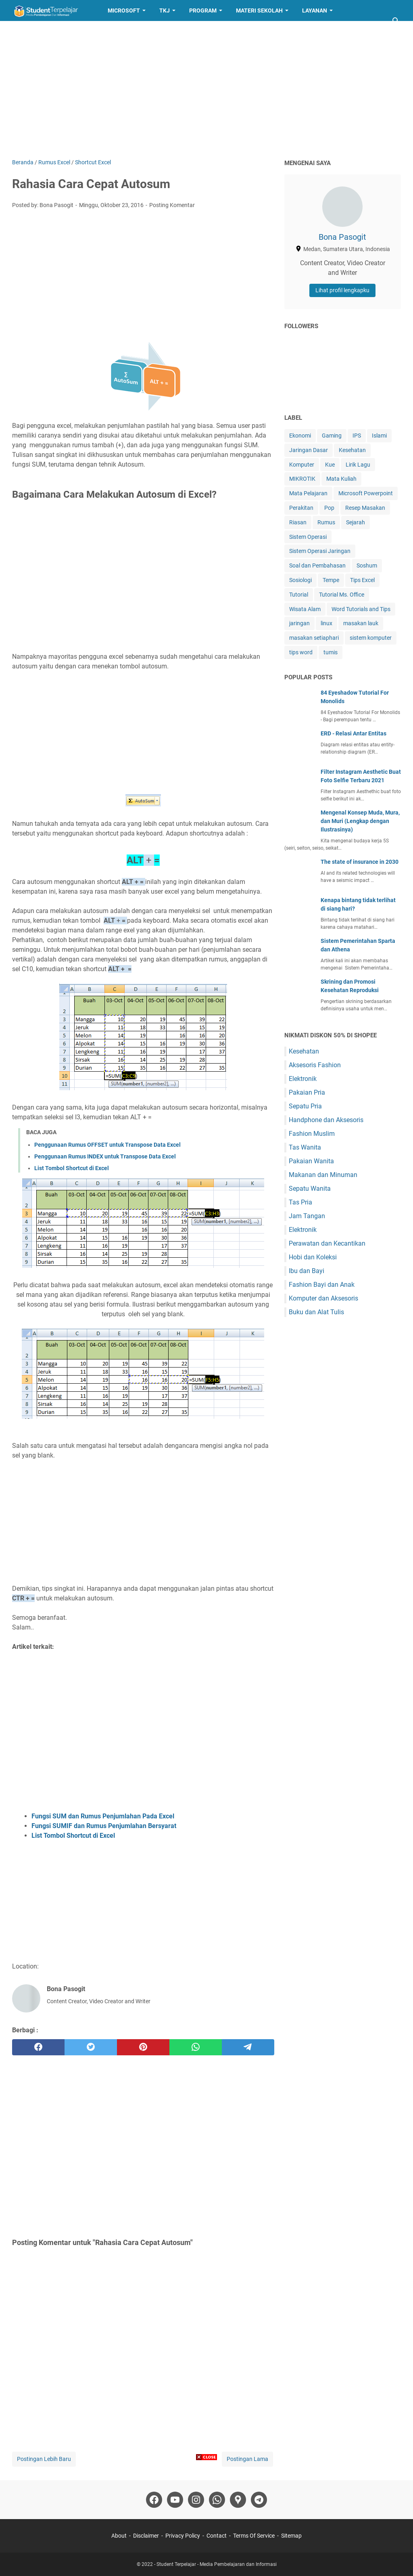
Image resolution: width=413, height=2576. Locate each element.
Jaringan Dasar (308, 450)
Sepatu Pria (305, 1106)
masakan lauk (360, 623)
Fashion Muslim (312, 1133)
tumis (330, 652)
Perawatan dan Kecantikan (327, 1243)
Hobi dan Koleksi (313, 1257)
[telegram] (248, 2047)
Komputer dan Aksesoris (323, 1298)
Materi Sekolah (259, 10)
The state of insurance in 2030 (359, 862)
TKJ (164, 10)
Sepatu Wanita (310, 1188)
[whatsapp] (195, 2047)
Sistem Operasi (308, 537)
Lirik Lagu (358, 464)
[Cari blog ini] (396, 21)
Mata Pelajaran (308, 493)
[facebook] (38, 2047)
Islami (379, 435)
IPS (357, 435)
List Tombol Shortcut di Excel (71, 1168)
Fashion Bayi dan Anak (322, 1284)
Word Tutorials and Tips (361, 609)
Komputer (301, 464)
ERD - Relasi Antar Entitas (353, 733)
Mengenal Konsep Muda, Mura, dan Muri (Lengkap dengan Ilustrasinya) (360, 821)
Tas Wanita (305, 1147)
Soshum (367, 565)
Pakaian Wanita (311, 1161)
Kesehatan (352, 450)
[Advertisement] (206, 89)
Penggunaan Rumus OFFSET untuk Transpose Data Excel (107, 1144)
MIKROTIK (302, 478)
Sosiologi (300, 580)
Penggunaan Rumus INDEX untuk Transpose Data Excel (105, 1156)
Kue (330, 464)
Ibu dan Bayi (306, 1271)
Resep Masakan (42, 31)
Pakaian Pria (307, 1092)
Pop (329, 508)
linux (326, 623)
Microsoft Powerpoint (365, 493)
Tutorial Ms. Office (341, 594)
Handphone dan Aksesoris (326, 1120)
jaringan (299, 623)
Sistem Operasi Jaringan (319, 551)
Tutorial (298, 594)
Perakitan (301, 508)
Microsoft (124, 10)
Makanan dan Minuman (323, 1175)
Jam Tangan (307, 1216)
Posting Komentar (172, 205)
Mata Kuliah (341, 478)
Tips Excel (362, 580)
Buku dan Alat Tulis (316, 1312)
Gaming (332, 435)
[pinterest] (143, 2047)
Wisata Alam (305, 609)
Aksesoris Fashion (315, 1065)
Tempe (331, 580)
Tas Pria (300, 1202)
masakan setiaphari (314, 638)
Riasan (298, 522)
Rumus (326, 522)
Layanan (314, 10)
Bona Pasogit (342, 237)
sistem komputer (371, 638)
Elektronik (303, 1079)
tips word (301, 652)
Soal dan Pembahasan (317, 565)
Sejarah (355, 522)
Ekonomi (300, 435)
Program (203, 10)
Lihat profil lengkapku (342, 290)
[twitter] (91, 2047)
